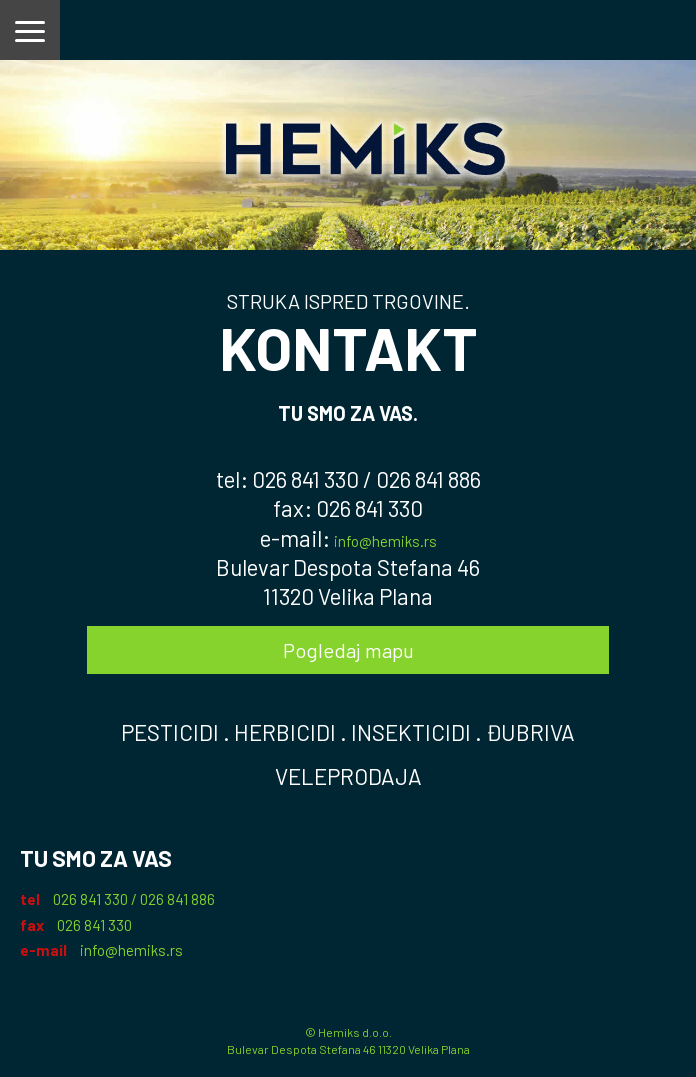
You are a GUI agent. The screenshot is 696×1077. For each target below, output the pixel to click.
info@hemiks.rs (385, 541)
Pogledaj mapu (348, 650)
